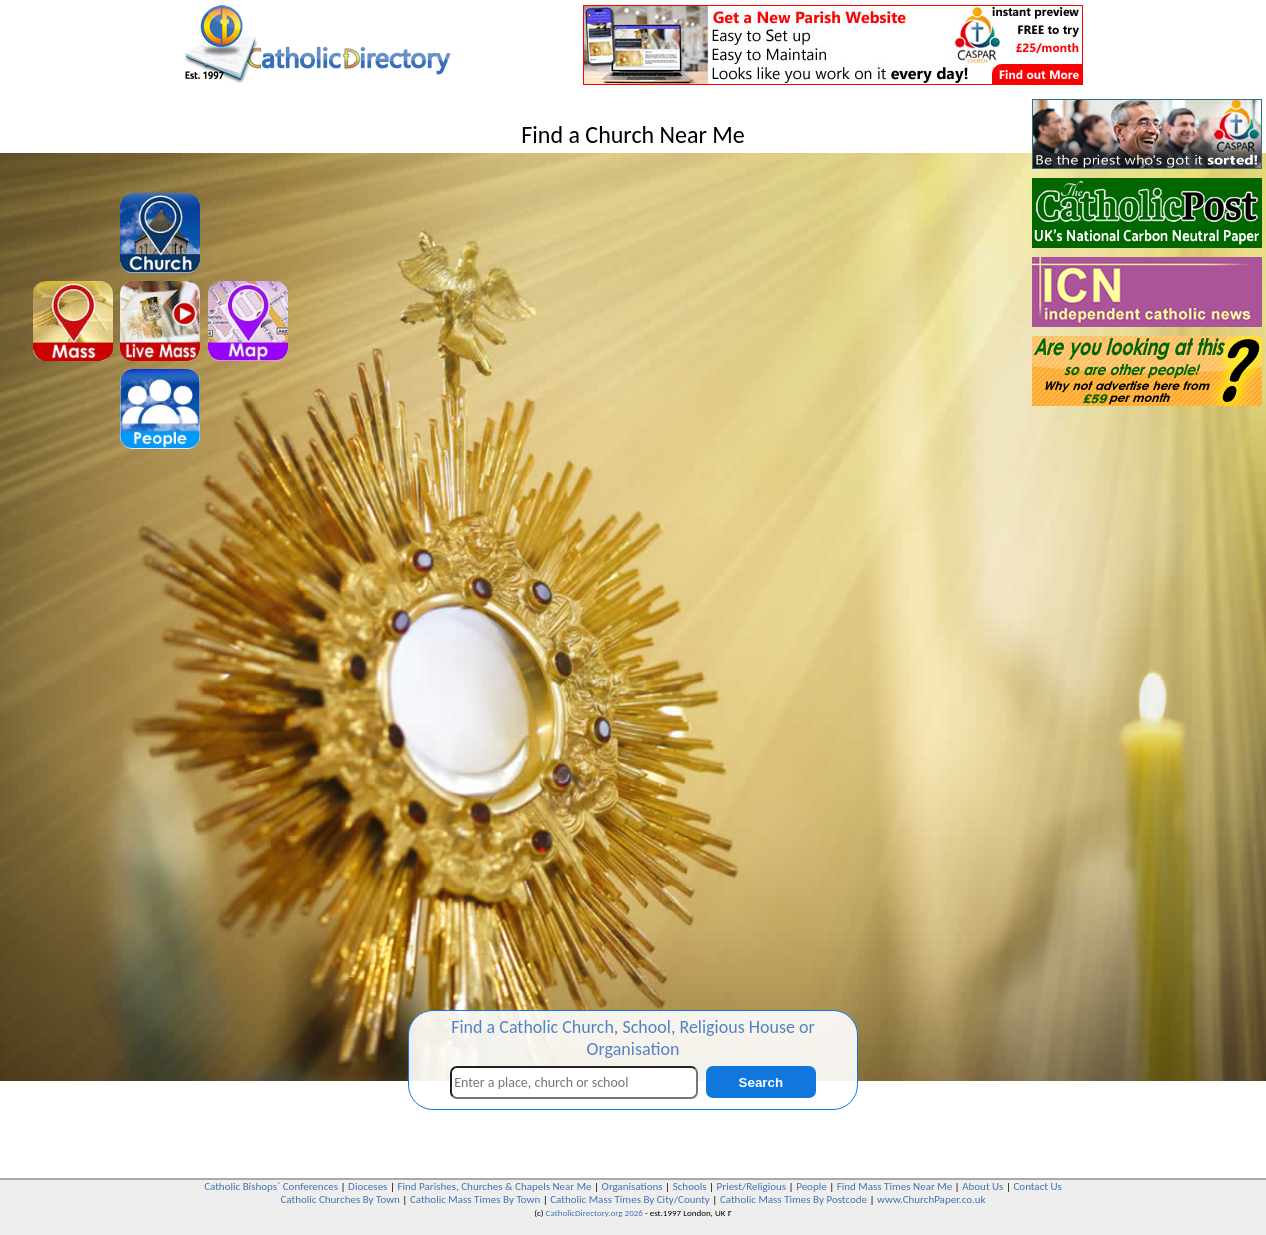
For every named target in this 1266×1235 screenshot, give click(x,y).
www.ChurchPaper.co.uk (931, 1199)
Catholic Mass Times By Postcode (793, 1199)
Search (761, 1082)
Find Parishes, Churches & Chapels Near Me (494, 1186)
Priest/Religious (752, 1186)
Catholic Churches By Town (339, 1199)
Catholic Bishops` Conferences (271, 1186)
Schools (690, 1186)
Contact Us (1037, 1186)
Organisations (632, 1186)
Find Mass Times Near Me (894, 1186)
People (811, 1186)
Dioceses (367, 1186)
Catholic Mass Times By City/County (630, 1199)
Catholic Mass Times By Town (475, 1199)
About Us (982, 1186)
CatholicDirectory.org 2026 (594, 1212)
